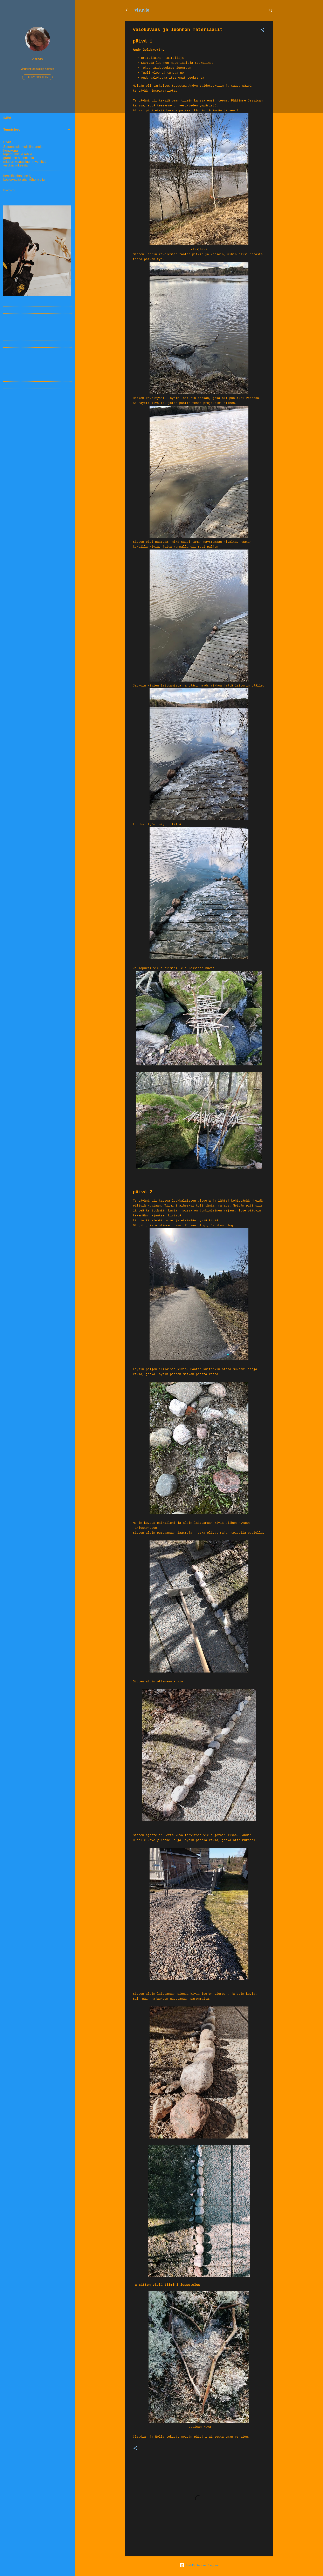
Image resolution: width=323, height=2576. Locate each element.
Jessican (255, 101)
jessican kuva (199, 2427)
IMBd (7, 118)
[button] (262, 30)
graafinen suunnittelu (18, 158)
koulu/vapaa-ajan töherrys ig (24, 179)
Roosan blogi (196, 1225)
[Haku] (270, 11)
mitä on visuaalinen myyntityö (24, 161)
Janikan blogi (223, 1225)
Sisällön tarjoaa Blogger (199, 2565)
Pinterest (9, 190)
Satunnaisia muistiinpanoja (22, 147)
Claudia (140, 2437)
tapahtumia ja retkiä (17, 154)
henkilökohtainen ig (17, 176)
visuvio (142, 10)
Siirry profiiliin (37, 77)
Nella (159, 2437)
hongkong (10, 150)
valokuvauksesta (15, 165)
